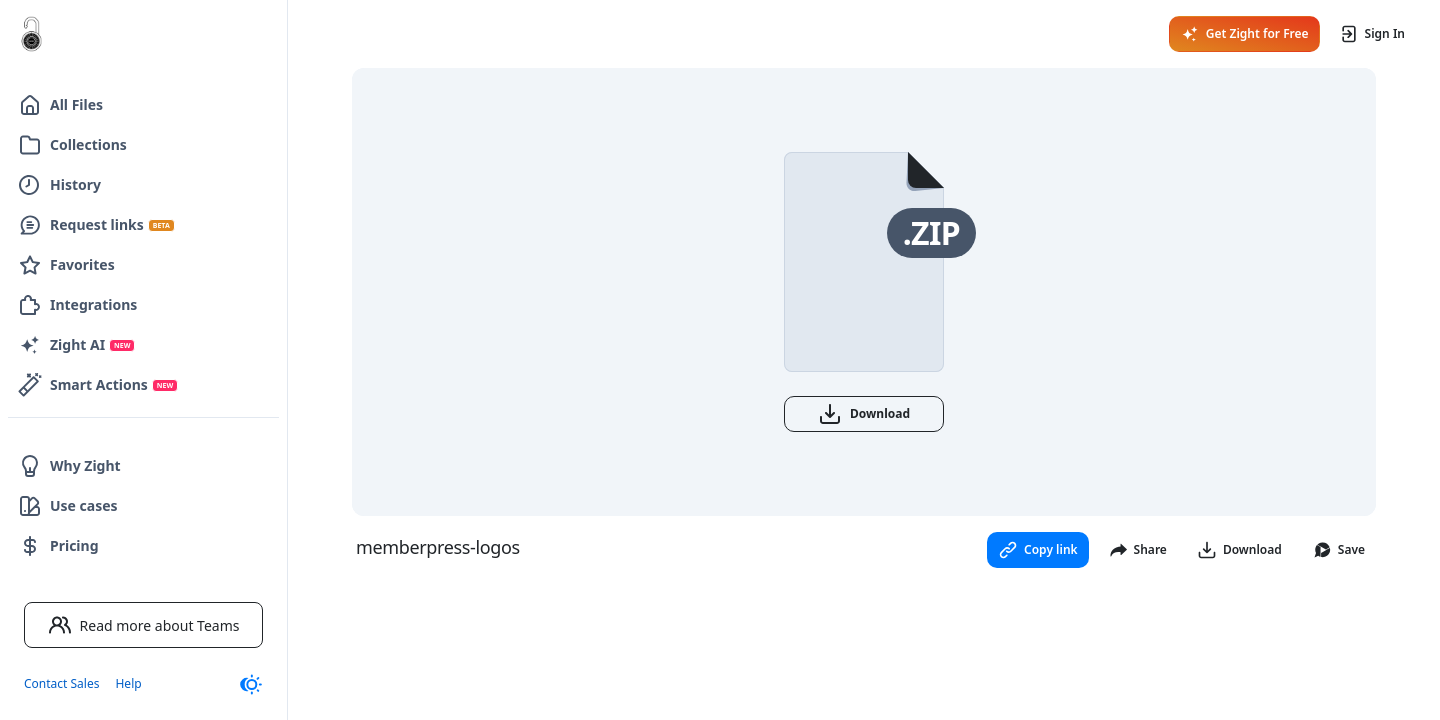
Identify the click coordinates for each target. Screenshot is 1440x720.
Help (128, 683)
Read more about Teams (144, 625)
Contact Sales (61, 683)
